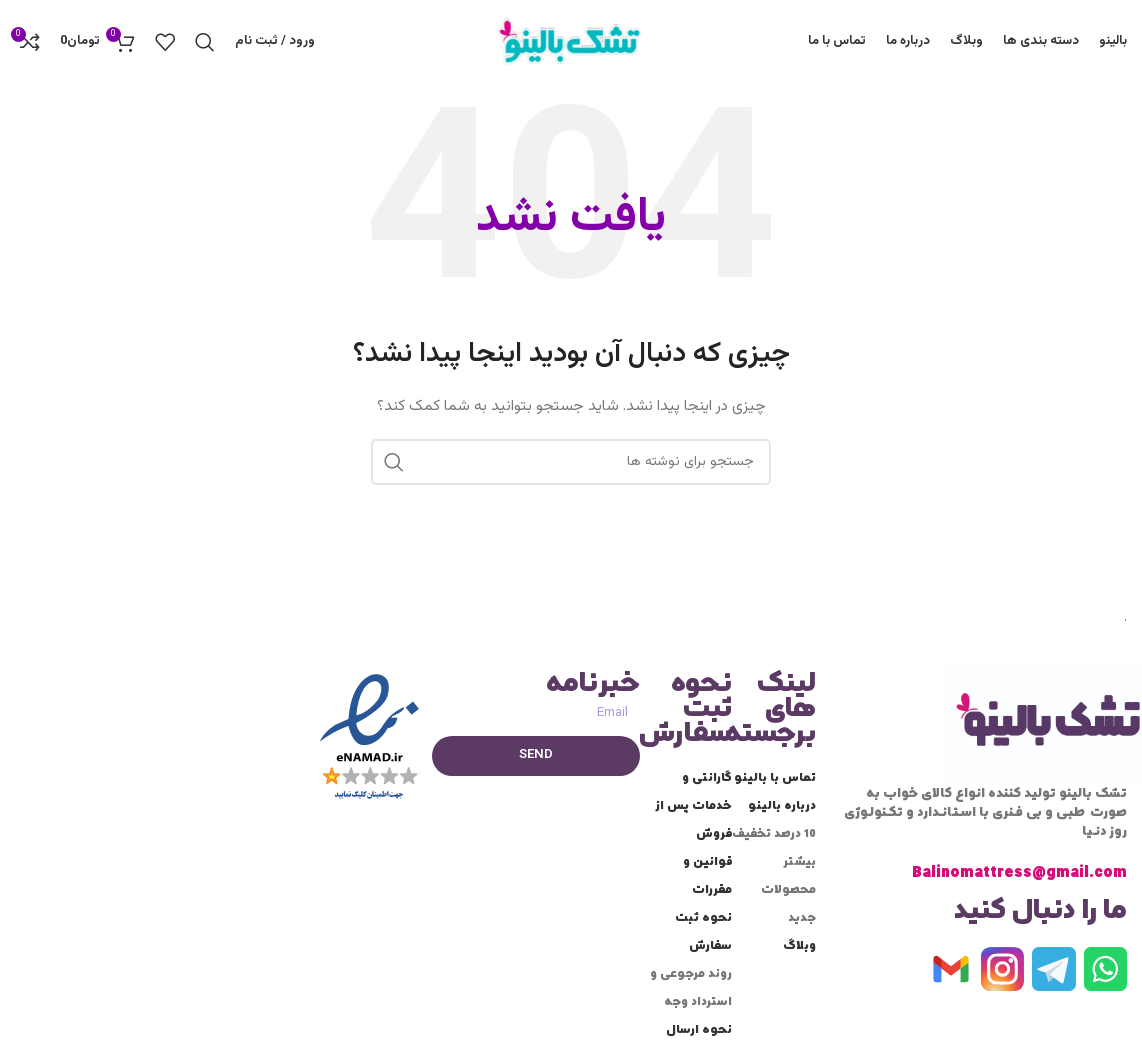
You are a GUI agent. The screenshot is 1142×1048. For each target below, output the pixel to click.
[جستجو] (205, 43)
